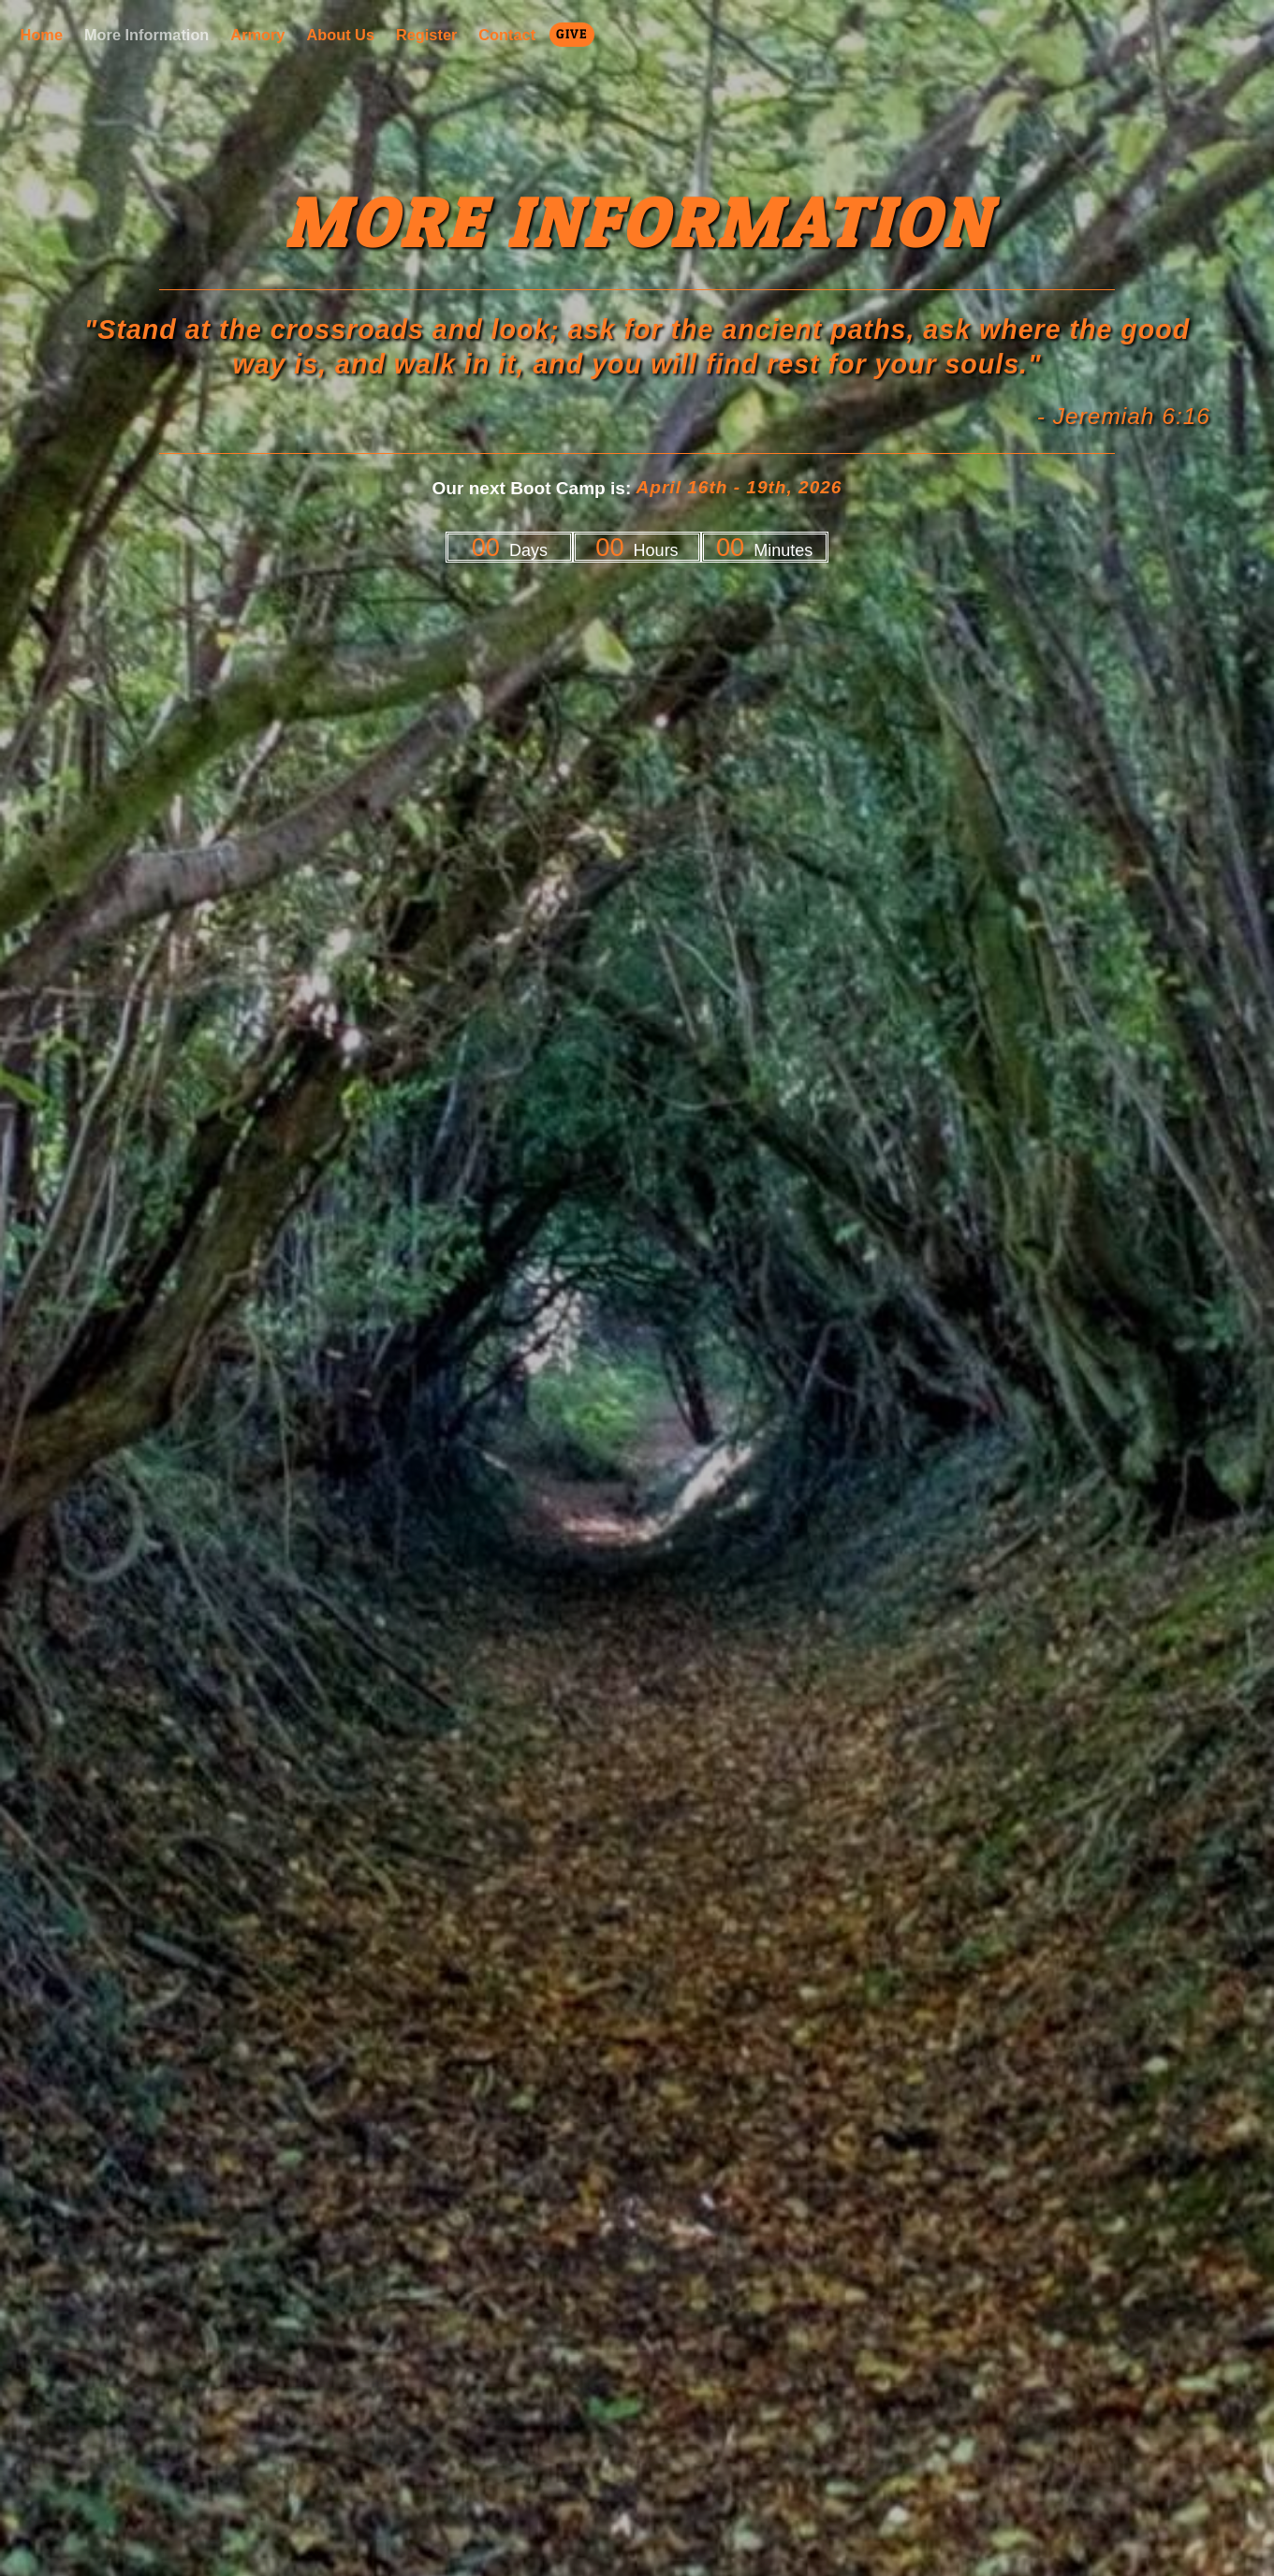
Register (426, 35)
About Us (340, 35)
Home (42, 35)
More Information (146, 35)
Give (571, 34)
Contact (506, 35)
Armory (257, 35)
